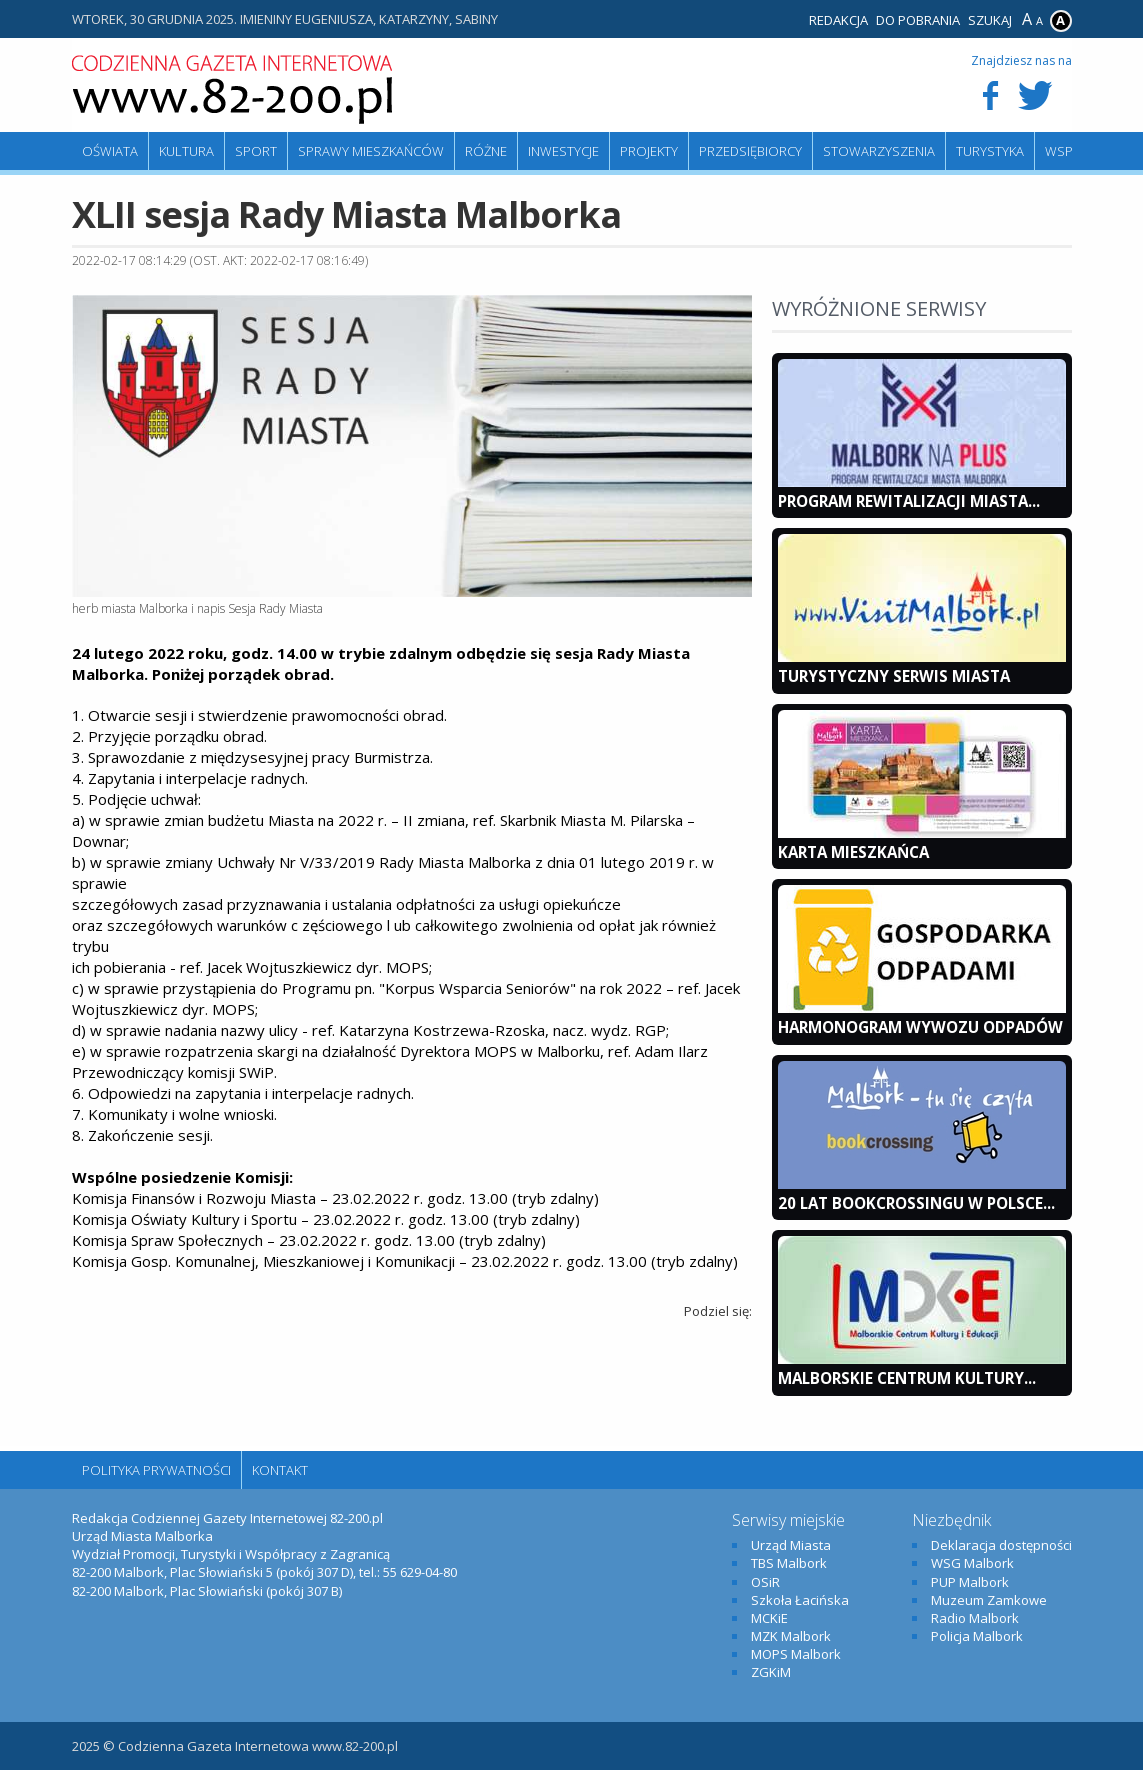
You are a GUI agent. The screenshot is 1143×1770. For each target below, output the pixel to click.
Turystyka (990, 151)
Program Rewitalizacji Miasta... (909, 501)
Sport (256, 151)
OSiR (765, 1582)
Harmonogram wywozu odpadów (920, 1027)
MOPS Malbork (796, 1654)
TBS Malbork (789, 1563)
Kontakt (280, 1470)
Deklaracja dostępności (1001, 1545)
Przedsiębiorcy (750, 151)
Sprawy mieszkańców (371, 151)
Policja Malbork (977, 1636)
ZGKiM (771, 1672)
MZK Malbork (791, 1636)
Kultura (186, 151)
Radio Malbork (975, 1618)
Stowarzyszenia (879, 151)
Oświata (110, 151)
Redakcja (838, 20)
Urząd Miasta (791, 1545)
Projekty (649, 151)
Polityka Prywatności (156, 1470)
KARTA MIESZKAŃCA (853, 852)
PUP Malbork (970, 1582)
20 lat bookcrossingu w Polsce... (916, 1203)
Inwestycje (563, 151)
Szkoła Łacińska (800, 1600)
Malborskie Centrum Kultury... (907, 1378)
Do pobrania (918, 20)
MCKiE (769, 1618)
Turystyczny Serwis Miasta (894, 676)
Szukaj (990, 20)
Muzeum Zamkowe (989, 1600)
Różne (486, 151)
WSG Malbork (972, 1563)
